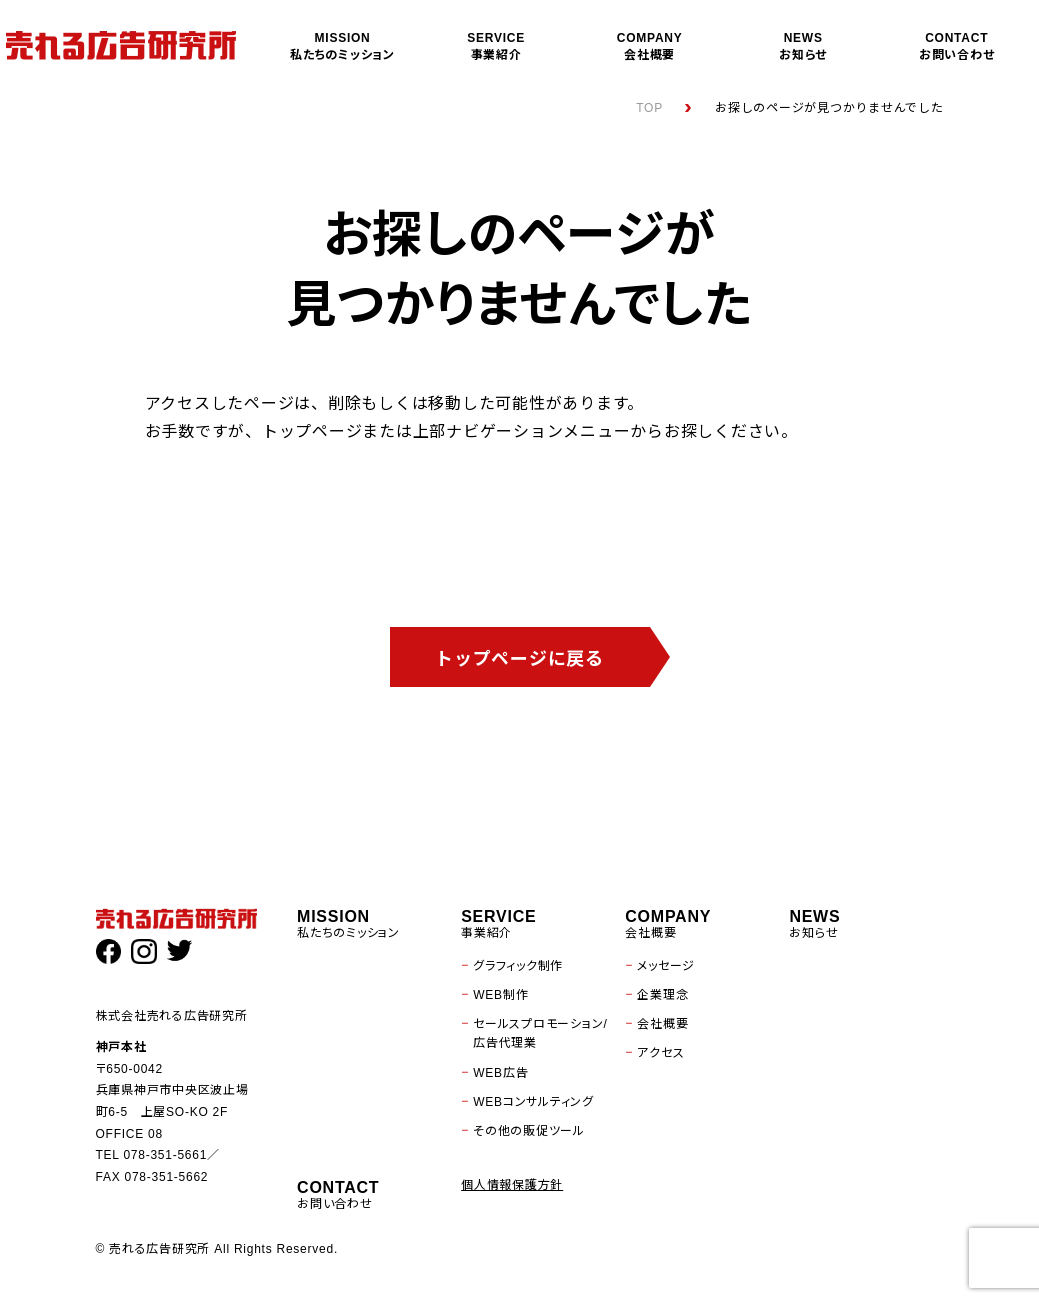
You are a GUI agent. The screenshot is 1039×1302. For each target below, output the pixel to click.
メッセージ (666, 966)
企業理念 (662, 995)
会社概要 (650, 46)
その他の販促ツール (529, 1131)
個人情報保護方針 (512, 1185)
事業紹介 (496, 46)
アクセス (660, 1053)
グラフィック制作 (518, 966)
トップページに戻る (519, 659)
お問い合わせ (957, 46)
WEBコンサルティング (533, 1102)
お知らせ (803, 46)
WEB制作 (500, 995)
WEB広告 (500, 1073)
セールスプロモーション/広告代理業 (540, 1033)
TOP (649, 108)
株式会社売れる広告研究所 (172, 1016)
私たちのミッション (343, 46)
